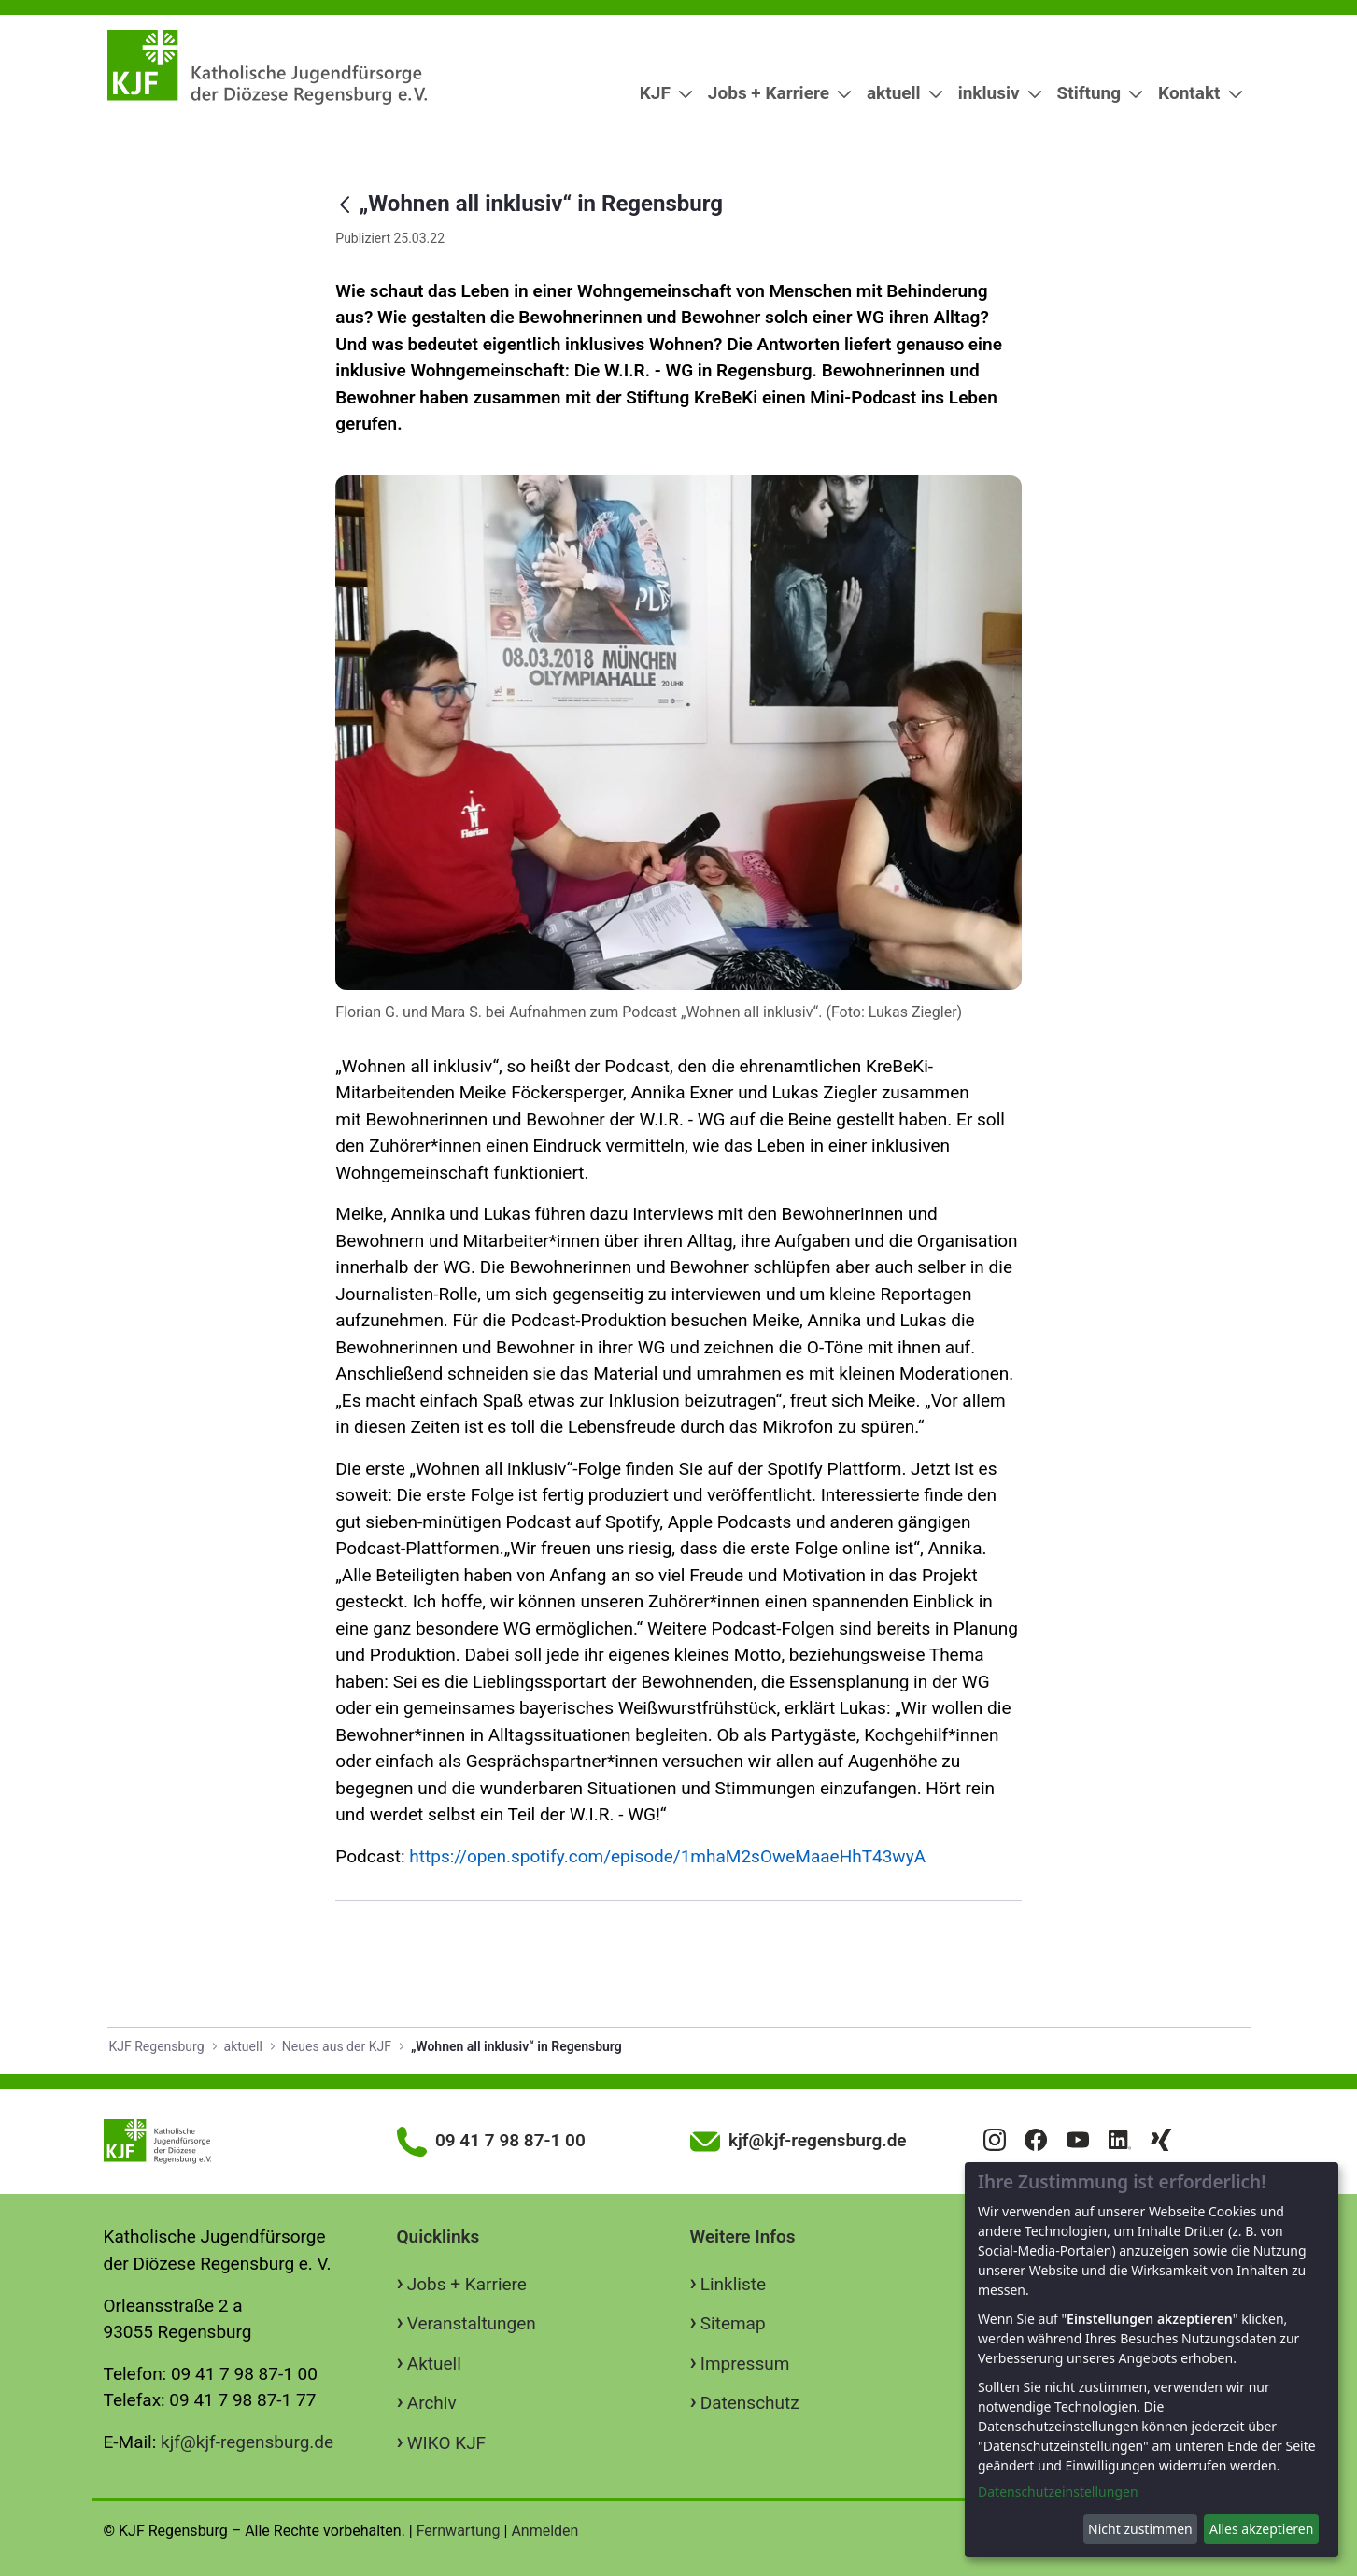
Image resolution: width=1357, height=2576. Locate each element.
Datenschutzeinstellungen (1058, 2491)
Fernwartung (459, 2531)
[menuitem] (659, 93)
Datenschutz (749, 2402)
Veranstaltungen (471, 2323)
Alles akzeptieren (1261, 2529)
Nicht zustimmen (1140, 2529)
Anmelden (544, 2531)
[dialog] (1151, 2359)
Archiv (432, 2402)
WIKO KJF (446, 2443)
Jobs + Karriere (467, 2284)
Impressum (745, 2363)
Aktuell (434, 2363)
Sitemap (733, 2323)
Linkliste (733, 2284)
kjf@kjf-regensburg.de (247, 2442)
